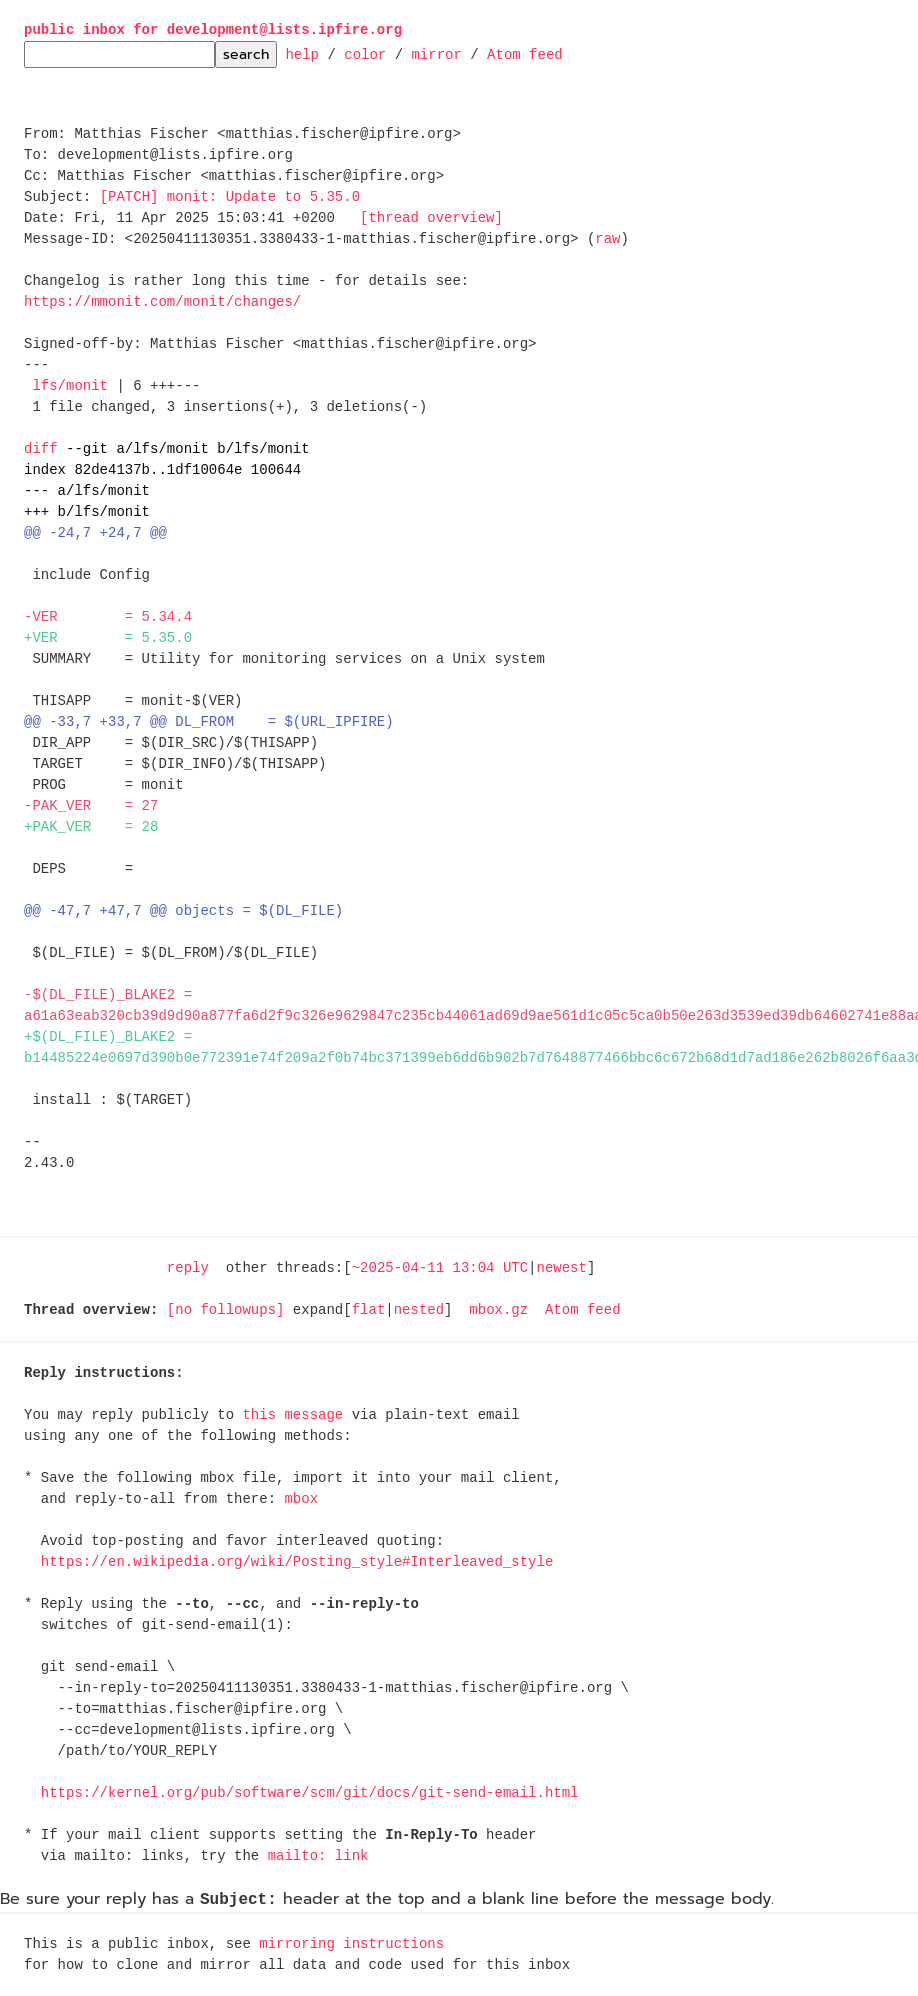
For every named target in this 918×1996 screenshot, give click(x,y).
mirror (436, 53)
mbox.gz (498, 1310)
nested (419, 1310)
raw (607, 239)
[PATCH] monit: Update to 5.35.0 (230, 197)
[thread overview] (431, 218)
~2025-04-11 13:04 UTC (440, 1268)
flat (369, 1310)
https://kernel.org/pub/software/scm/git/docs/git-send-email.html (310, 1793)
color (365, 53)
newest (561, 1268)
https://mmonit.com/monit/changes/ (162, 302)
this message (292, 1415)
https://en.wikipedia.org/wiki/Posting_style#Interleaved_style (297, 1562)
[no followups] (226, 1310)
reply (188, 1268)
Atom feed (525, 53)
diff (41, 449)
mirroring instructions (351, 1944)
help (302, 53)
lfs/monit (70, 386)
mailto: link (318, 1856)
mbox (301, 1499)
